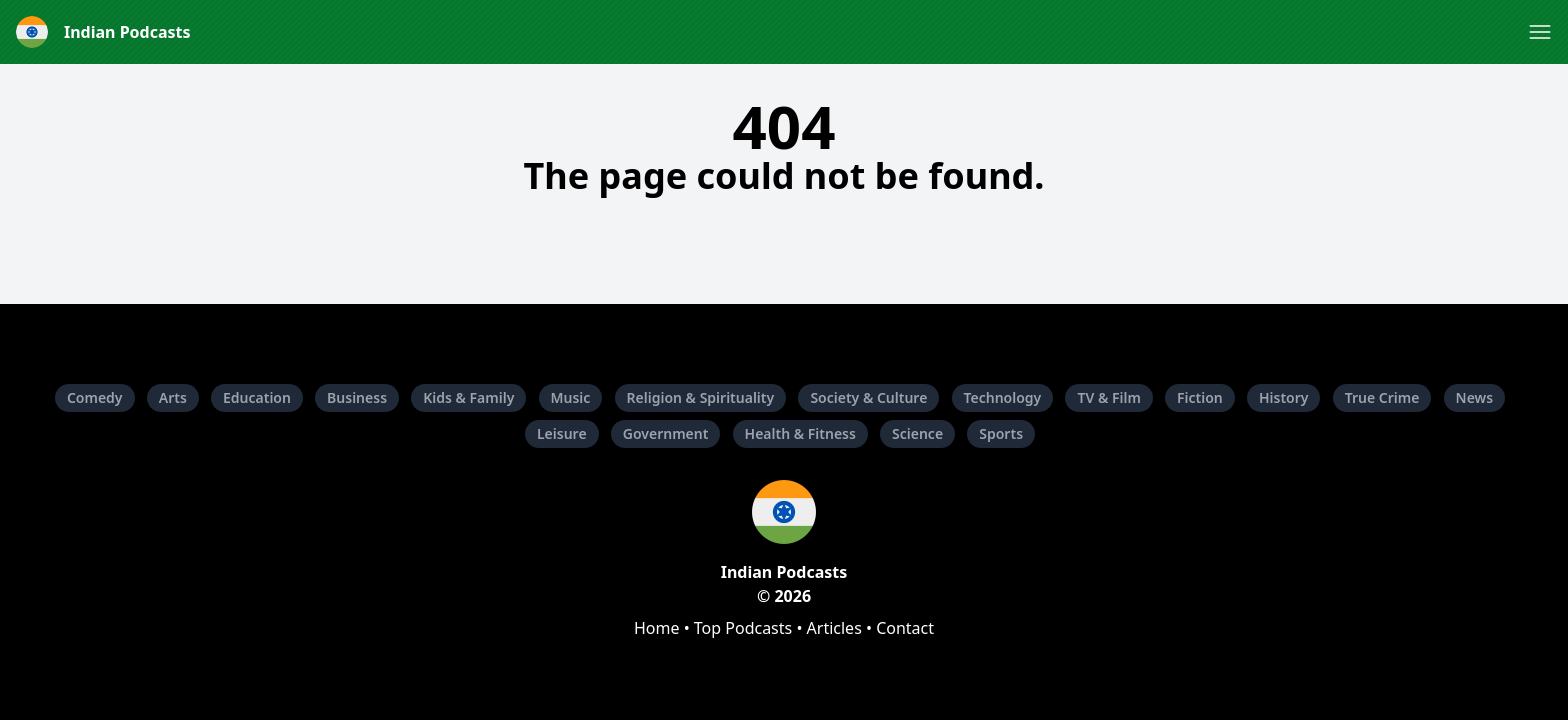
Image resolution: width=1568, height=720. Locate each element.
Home (657, 628)
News (1475, 397)
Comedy (95, 397)
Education (257, 397)
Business (357, 397)
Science (917, 433)
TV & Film (1108, 397)
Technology (1003, 397)
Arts (173, 397)
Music (571, 397)
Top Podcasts (743, 628)
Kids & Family (468, 397)
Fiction (1200, 397)
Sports (1001, 433)
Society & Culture (868, 397)
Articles (834, 628)
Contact (905, 628)
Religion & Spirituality (701, 397)
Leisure (562, 433)
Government (666, 433)
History (1284, 397)
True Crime (1382, 397)
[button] (1540, 32)
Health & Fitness (800, 433)
